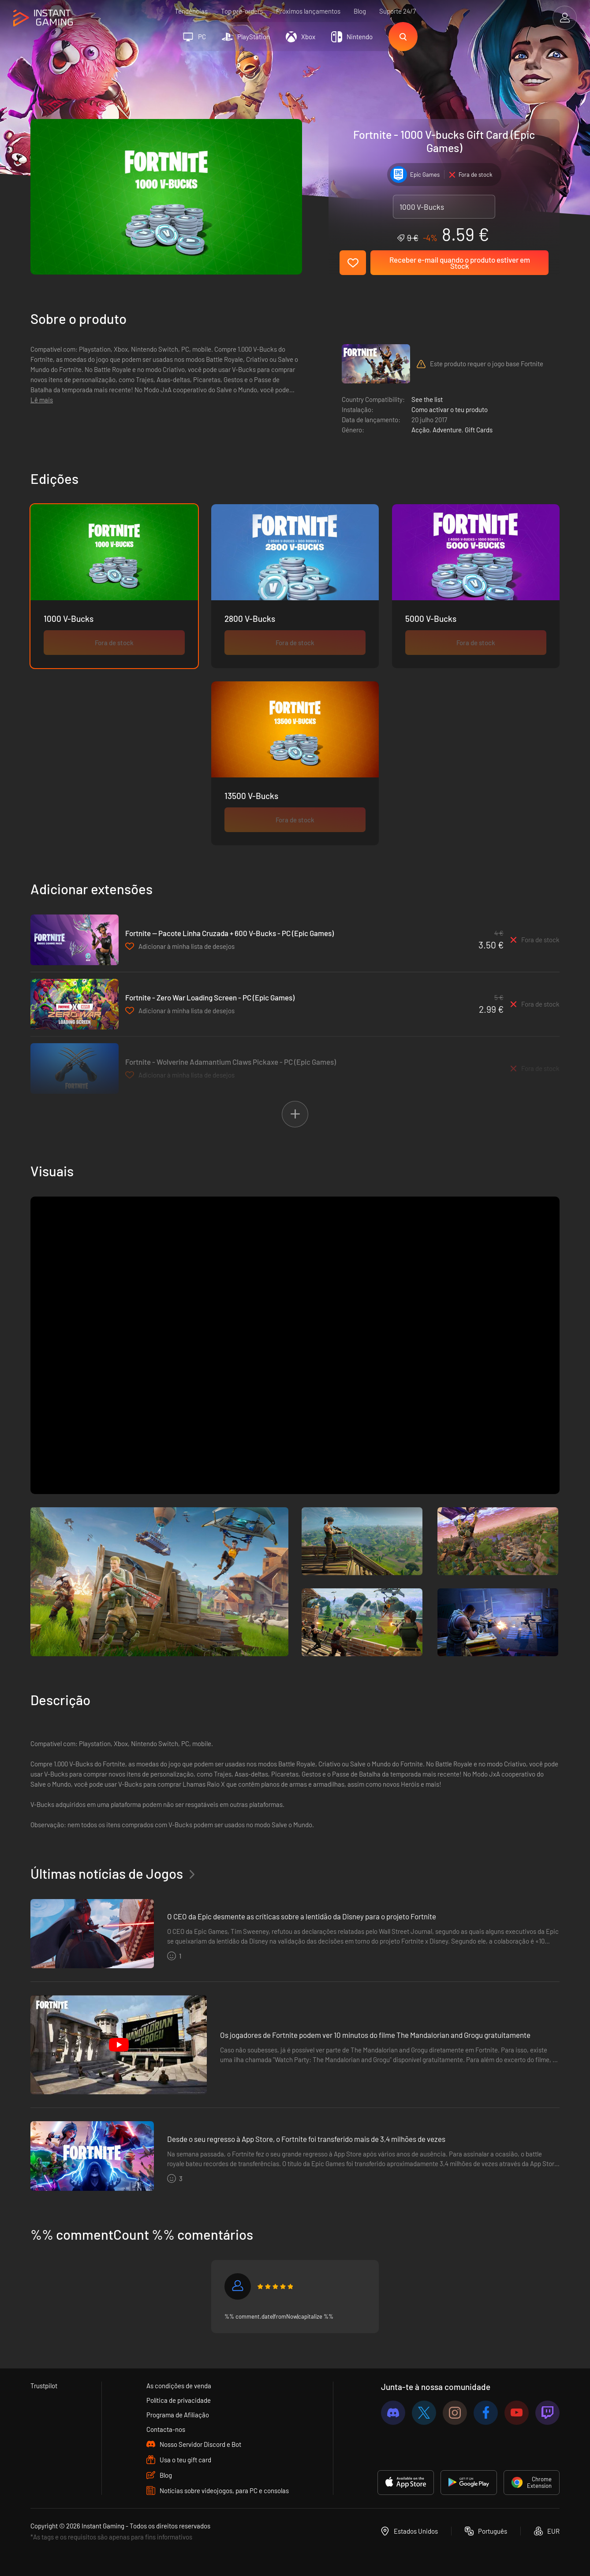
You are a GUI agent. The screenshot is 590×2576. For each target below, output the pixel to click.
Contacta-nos (165, 2429)
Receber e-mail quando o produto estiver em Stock (459, 262)
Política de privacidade (178, 2400)
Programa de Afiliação (177, 2415)
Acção (420, 430)
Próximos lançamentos (308, 11)
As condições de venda (178, 2386)
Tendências (191, 11)
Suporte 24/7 (397, 11)
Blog (360, 11)
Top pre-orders (242, 11)
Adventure (447, 430)
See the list (427, 399)
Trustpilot (43, 2386)
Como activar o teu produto (449, 409)
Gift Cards (479, 430)
